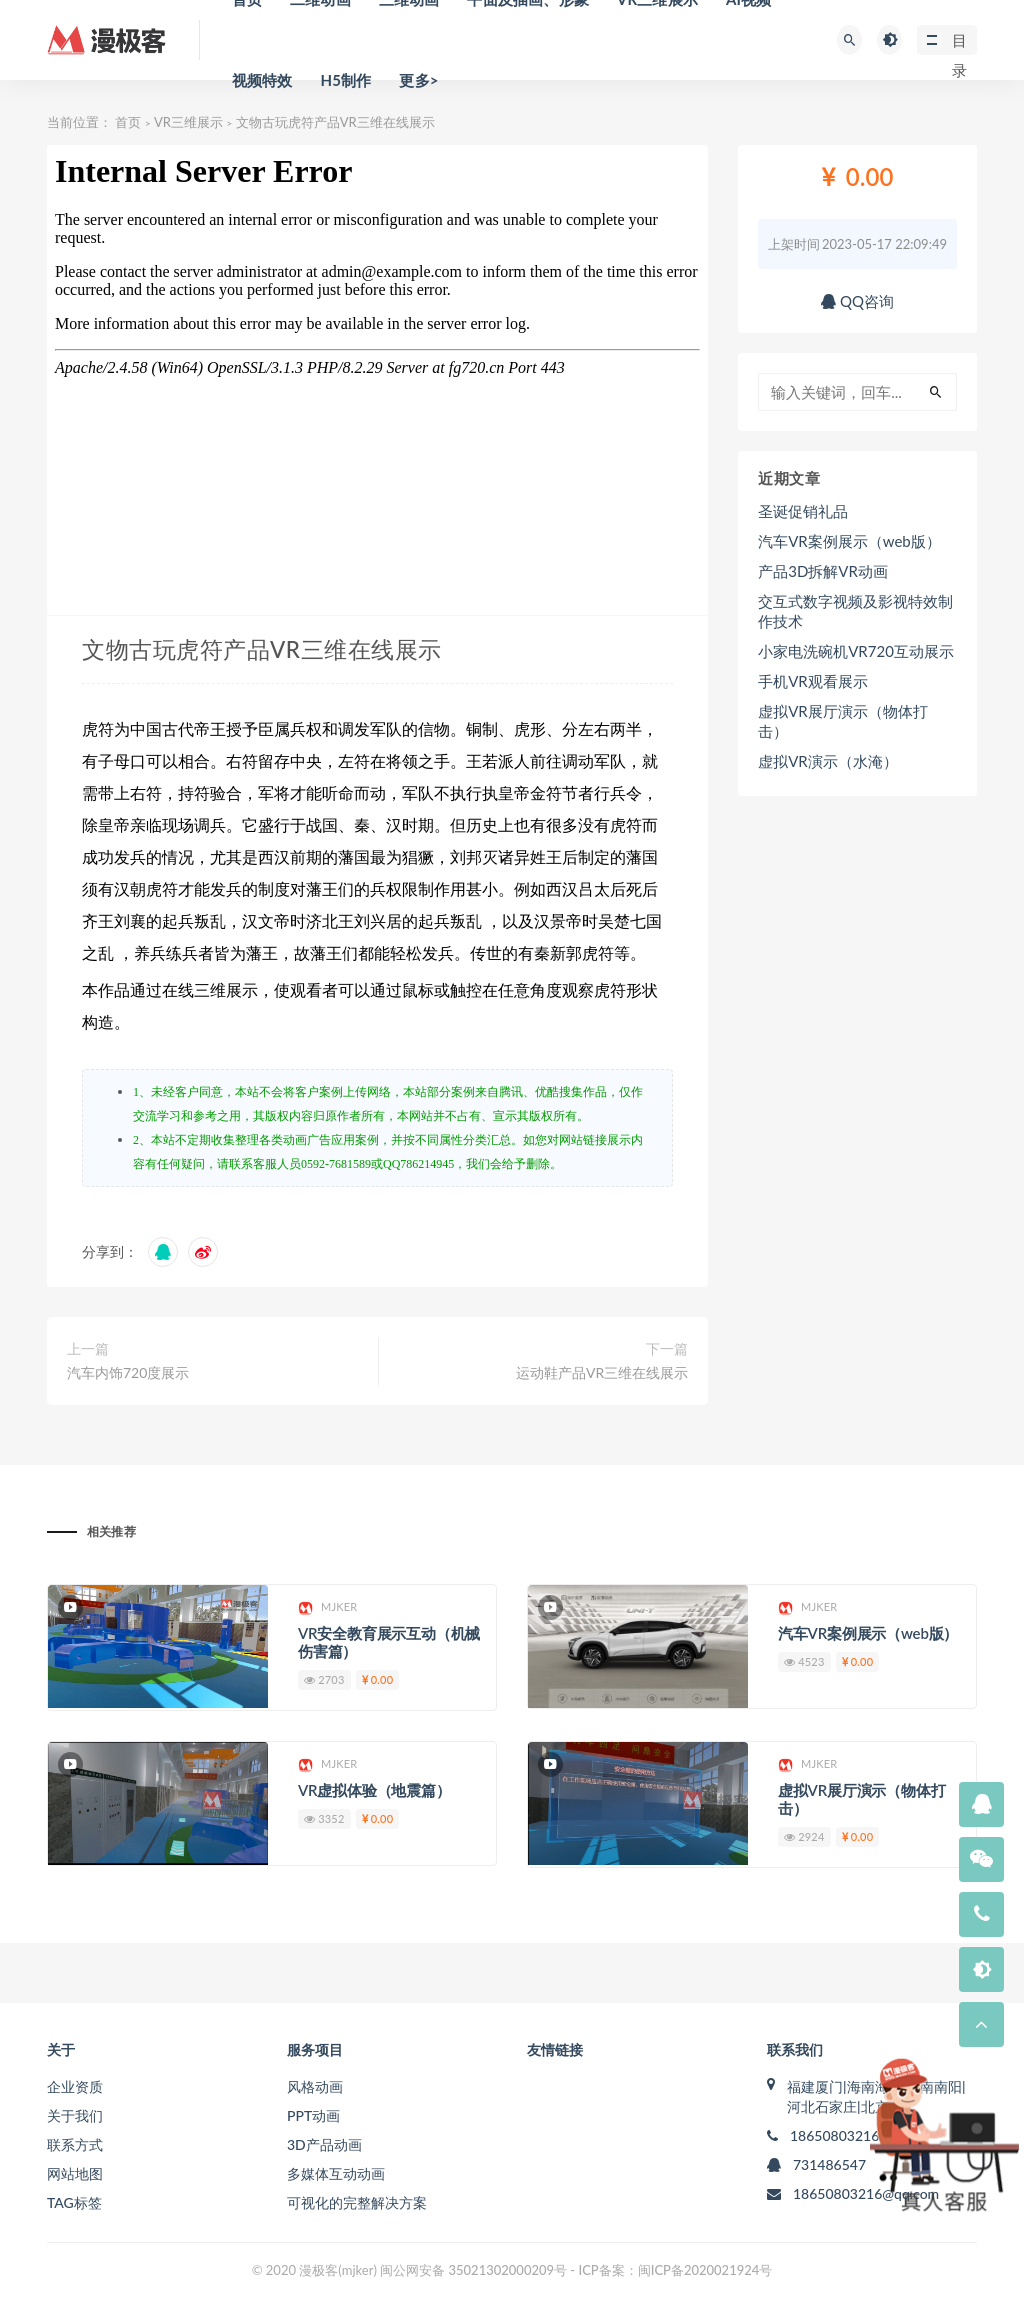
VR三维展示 (188, 122)
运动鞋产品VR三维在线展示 (602, 1372)
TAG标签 (74, 2202)
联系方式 (75, 2144)
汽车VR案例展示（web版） (849, 541)
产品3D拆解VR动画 (823, 571)
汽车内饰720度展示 (128, 1372)
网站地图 (75, 2173)
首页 (128, 122)
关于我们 (75, 2115)
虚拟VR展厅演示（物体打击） (843, 721)
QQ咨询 (857, 301)
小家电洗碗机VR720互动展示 (856, 651)
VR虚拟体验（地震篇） (374, 1790)
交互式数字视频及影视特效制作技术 (855, 611)
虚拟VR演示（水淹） (828, 761)
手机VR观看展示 (813, 681)
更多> (418, 80)
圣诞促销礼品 (803, 511)
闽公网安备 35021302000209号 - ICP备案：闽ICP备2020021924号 (576, 2270)
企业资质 (75, 2086)
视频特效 (262, 80)
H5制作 (345, 80)
